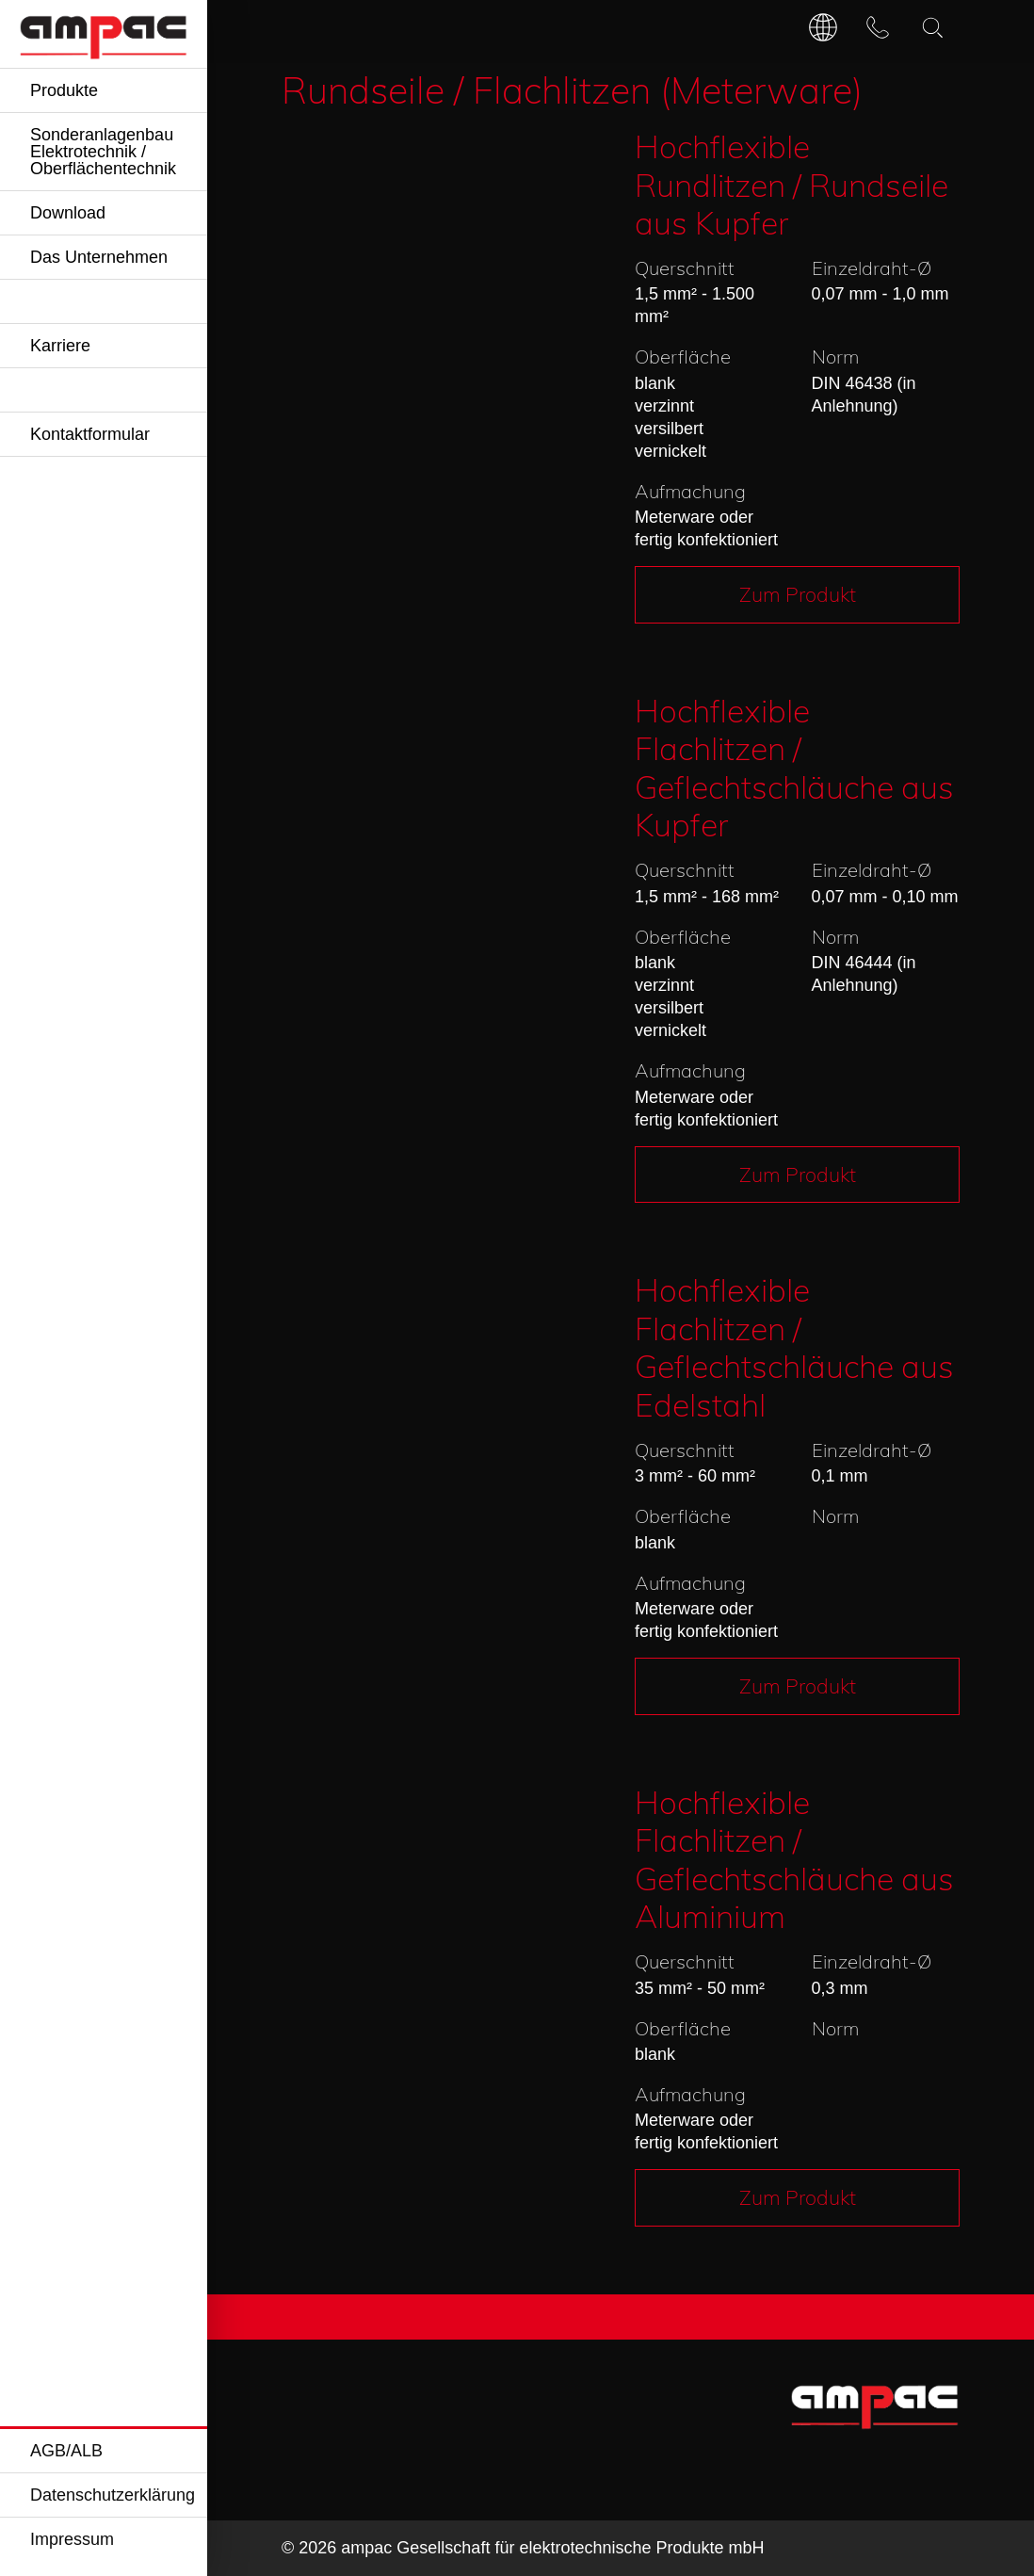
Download (67, 212)
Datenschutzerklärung (112, 2495)
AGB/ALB (66, 2450)
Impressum (72, 2539)
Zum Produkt (797, 594)
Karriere (60, 345)
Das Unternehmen (99, 257)
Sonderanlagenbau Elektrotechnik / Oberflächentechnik (103, 151)
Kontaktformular (90, 434)
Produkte (64, 90)
